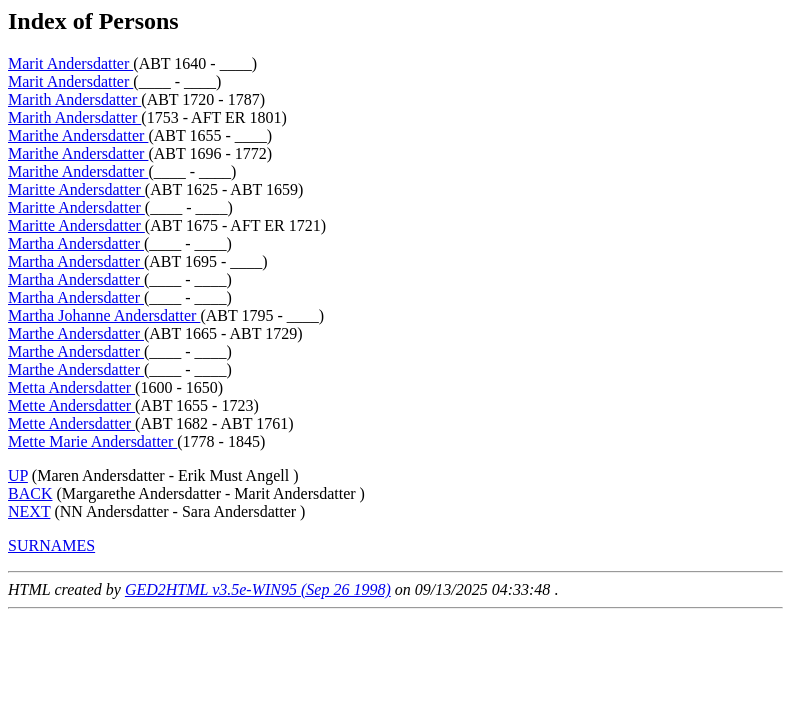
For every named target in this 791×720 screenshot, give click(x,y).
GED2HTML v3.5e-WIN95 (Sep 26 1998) (258, 589)
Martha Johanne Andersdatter (104, 315)
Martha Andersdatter (76, 243)
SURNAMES (51, 545)
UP (18, 475)
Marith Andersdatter (74, 99)
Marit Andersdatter (70, 63)
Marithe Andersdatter (78, 135)
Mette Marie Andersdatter (92, 441)
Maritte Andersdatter (76, 189)
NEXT (29, 511)
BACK (30, 493)
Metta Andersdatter (71, 387)
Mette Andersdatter (71, 405)
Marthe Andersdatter (76, 333)
